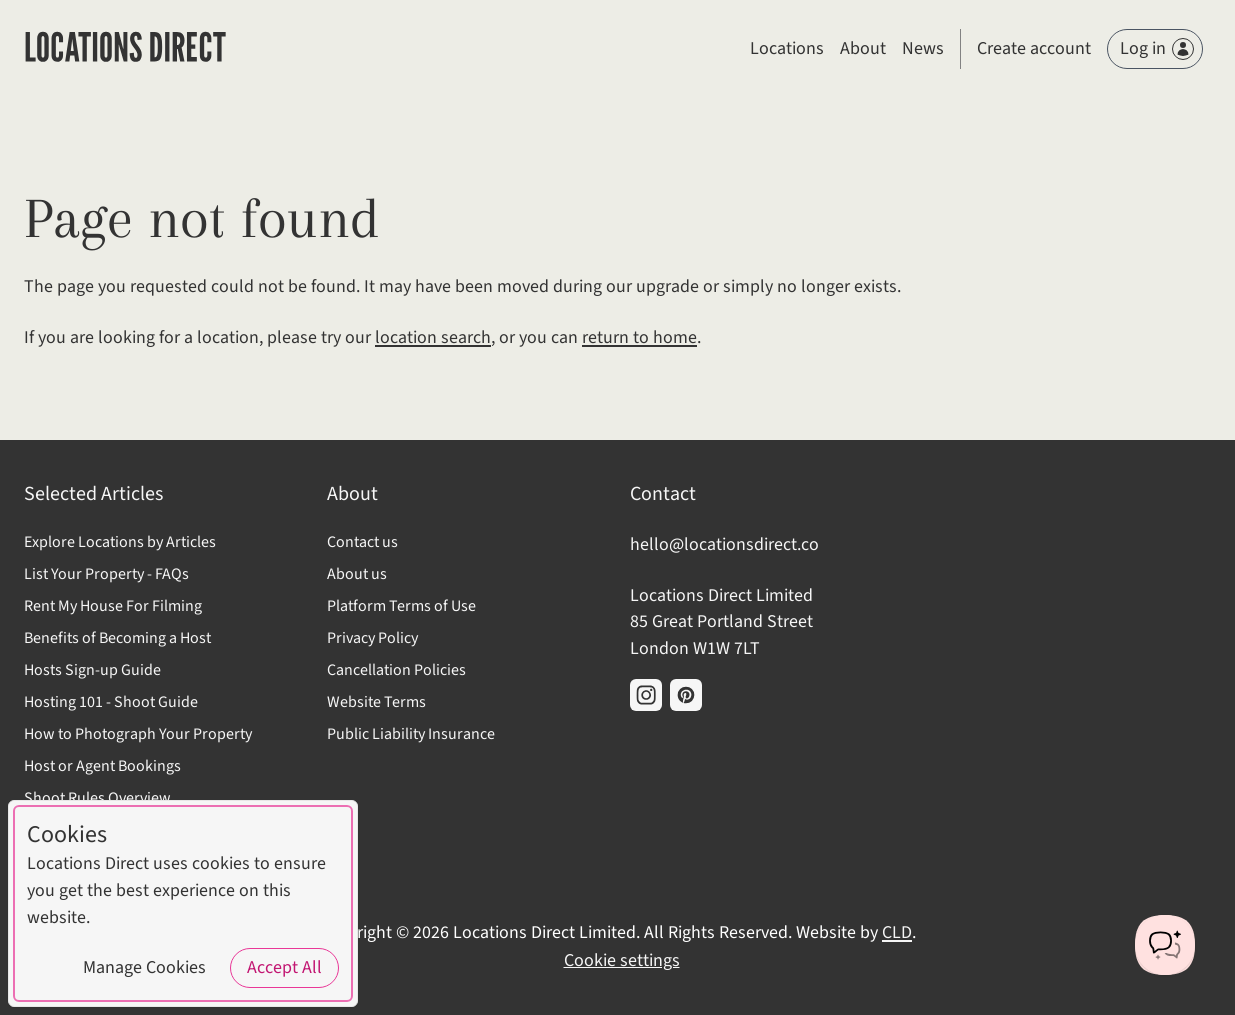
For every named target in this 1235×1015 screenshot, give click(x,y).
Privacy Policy (372, 638)
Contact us (362, 542)
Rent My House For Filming (113, 606)
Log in (1157, 48)
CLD (897, 932)
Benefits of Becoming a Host (117, 638)
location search (433, 337)
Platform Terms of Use (401, 606)
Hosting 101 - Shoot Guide (111, 702)
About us (357, 574)
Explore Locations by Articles (120, 542)
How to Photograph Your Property (138, 734)
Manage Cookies (144, 967)
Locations (787, 48)
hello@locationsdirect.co (724, 544)
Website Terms (376, 702)
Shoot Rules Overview (97, 798)
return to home (639, 337)
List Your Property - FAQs (106, 574)
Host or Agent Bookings (102, 766)
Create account (1034, 48)
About (863, 48)
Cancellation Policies (396, 670)
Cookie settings (622, 960)
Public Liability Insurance (411, 734)
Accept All (284, 967)
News (923, 48)
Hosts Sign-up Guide (92, 670)
